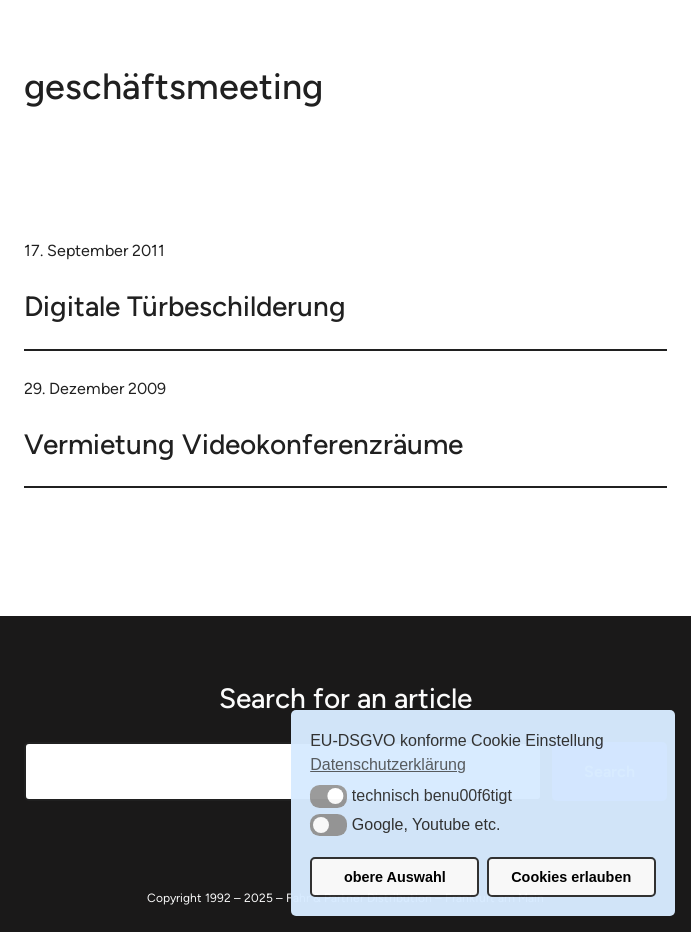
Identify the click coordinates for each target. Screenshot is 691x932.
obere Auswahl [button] (395, 877)
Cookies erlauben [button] (571, 877)
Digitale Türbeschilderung (185, 306)
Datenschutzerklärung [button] (388, 764)
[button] (328, 796)
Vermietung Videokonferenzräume (243, 444)
